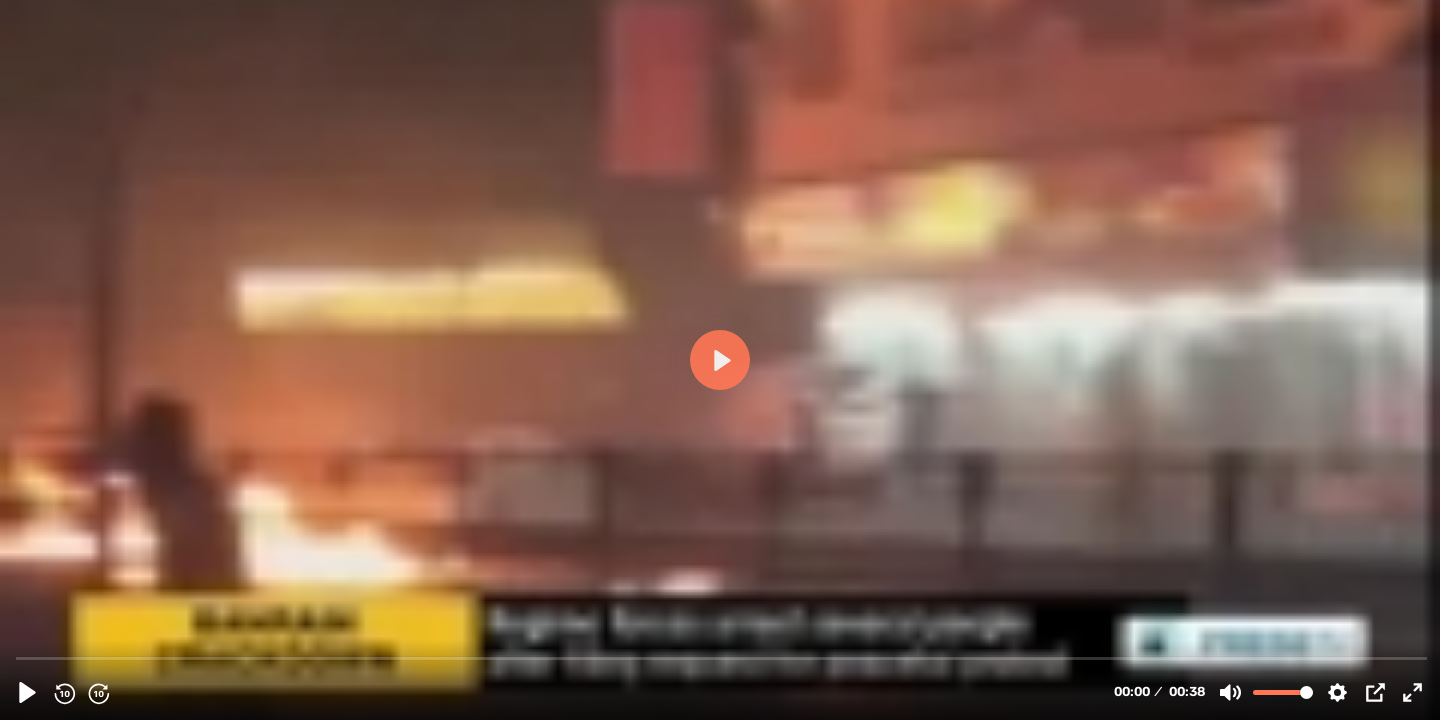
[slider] (722, 657)
